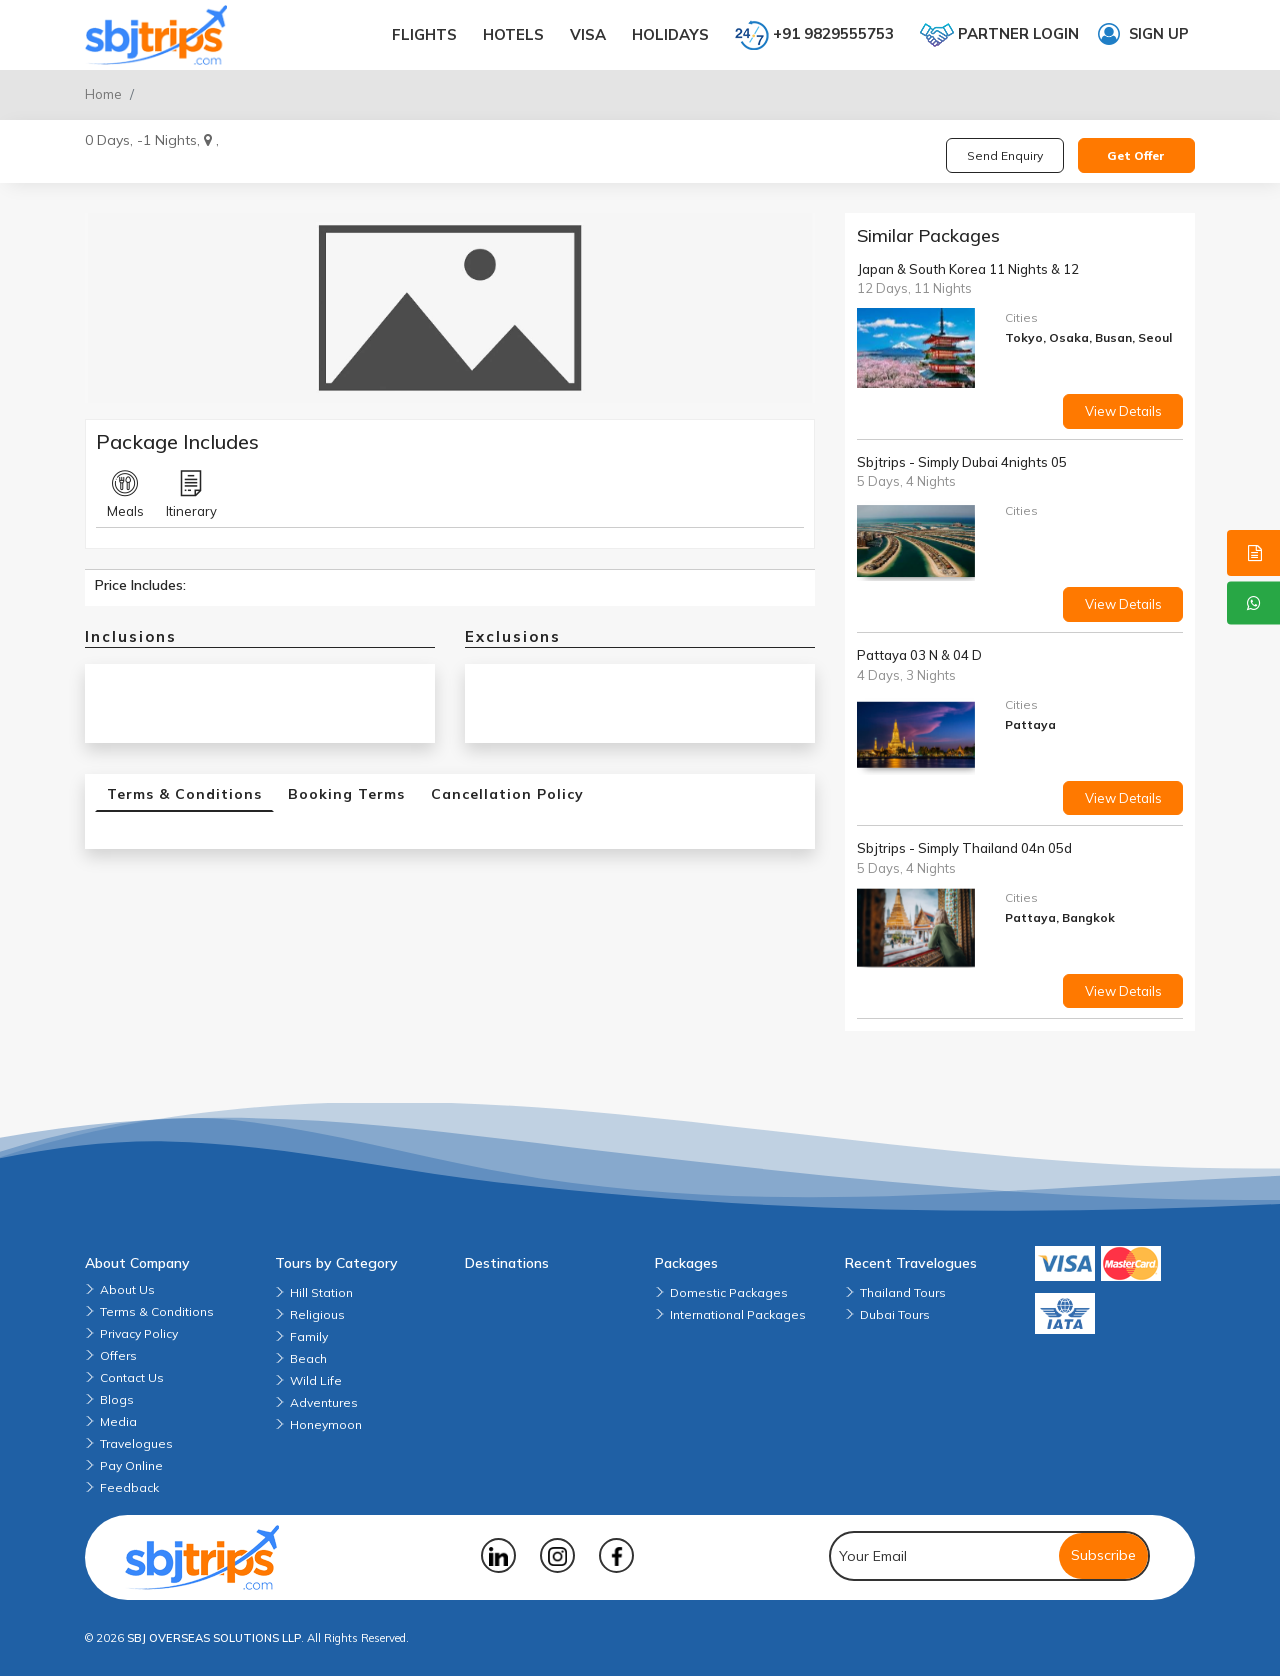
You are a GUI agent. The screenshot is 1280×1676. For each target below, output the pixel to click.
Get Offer (1136, 155)
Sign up (1143, 34)
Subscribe (1103, 1555)
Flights (424, 34)
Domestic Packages (729, 1292)
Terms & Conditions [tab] (184, 794)
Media (118, 1421)
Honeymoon (326, 1424)
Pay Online (131, 1465)
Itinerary (191, 495)
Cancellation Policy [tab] (507, 794)
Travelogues (136, 1443)
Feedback (129, 1487)
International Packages (738, 1314)
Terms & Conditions (157, 1311)
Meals (125, 495)
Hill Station (321, 1292)
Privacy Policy (139, 1333)
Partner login (999, 35)
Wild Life (316, 1380)
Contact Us (132, 1377)
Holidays (670, 34)
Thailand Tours (903, 1292)
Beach (308, 1358)
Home (103, 94)
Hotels (513, 34)
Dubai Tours (895, 1314)
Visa (588, 34)
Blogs (117, 1399)
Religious (317, 1314)
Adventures (324, 1402)
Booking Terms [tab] (346, 794)
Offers (118, 1355)
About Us (127, 1289)
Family (309, 1336)
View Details (1123, 411)
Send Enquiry (1005, 155)
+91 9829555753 (814, 35)
